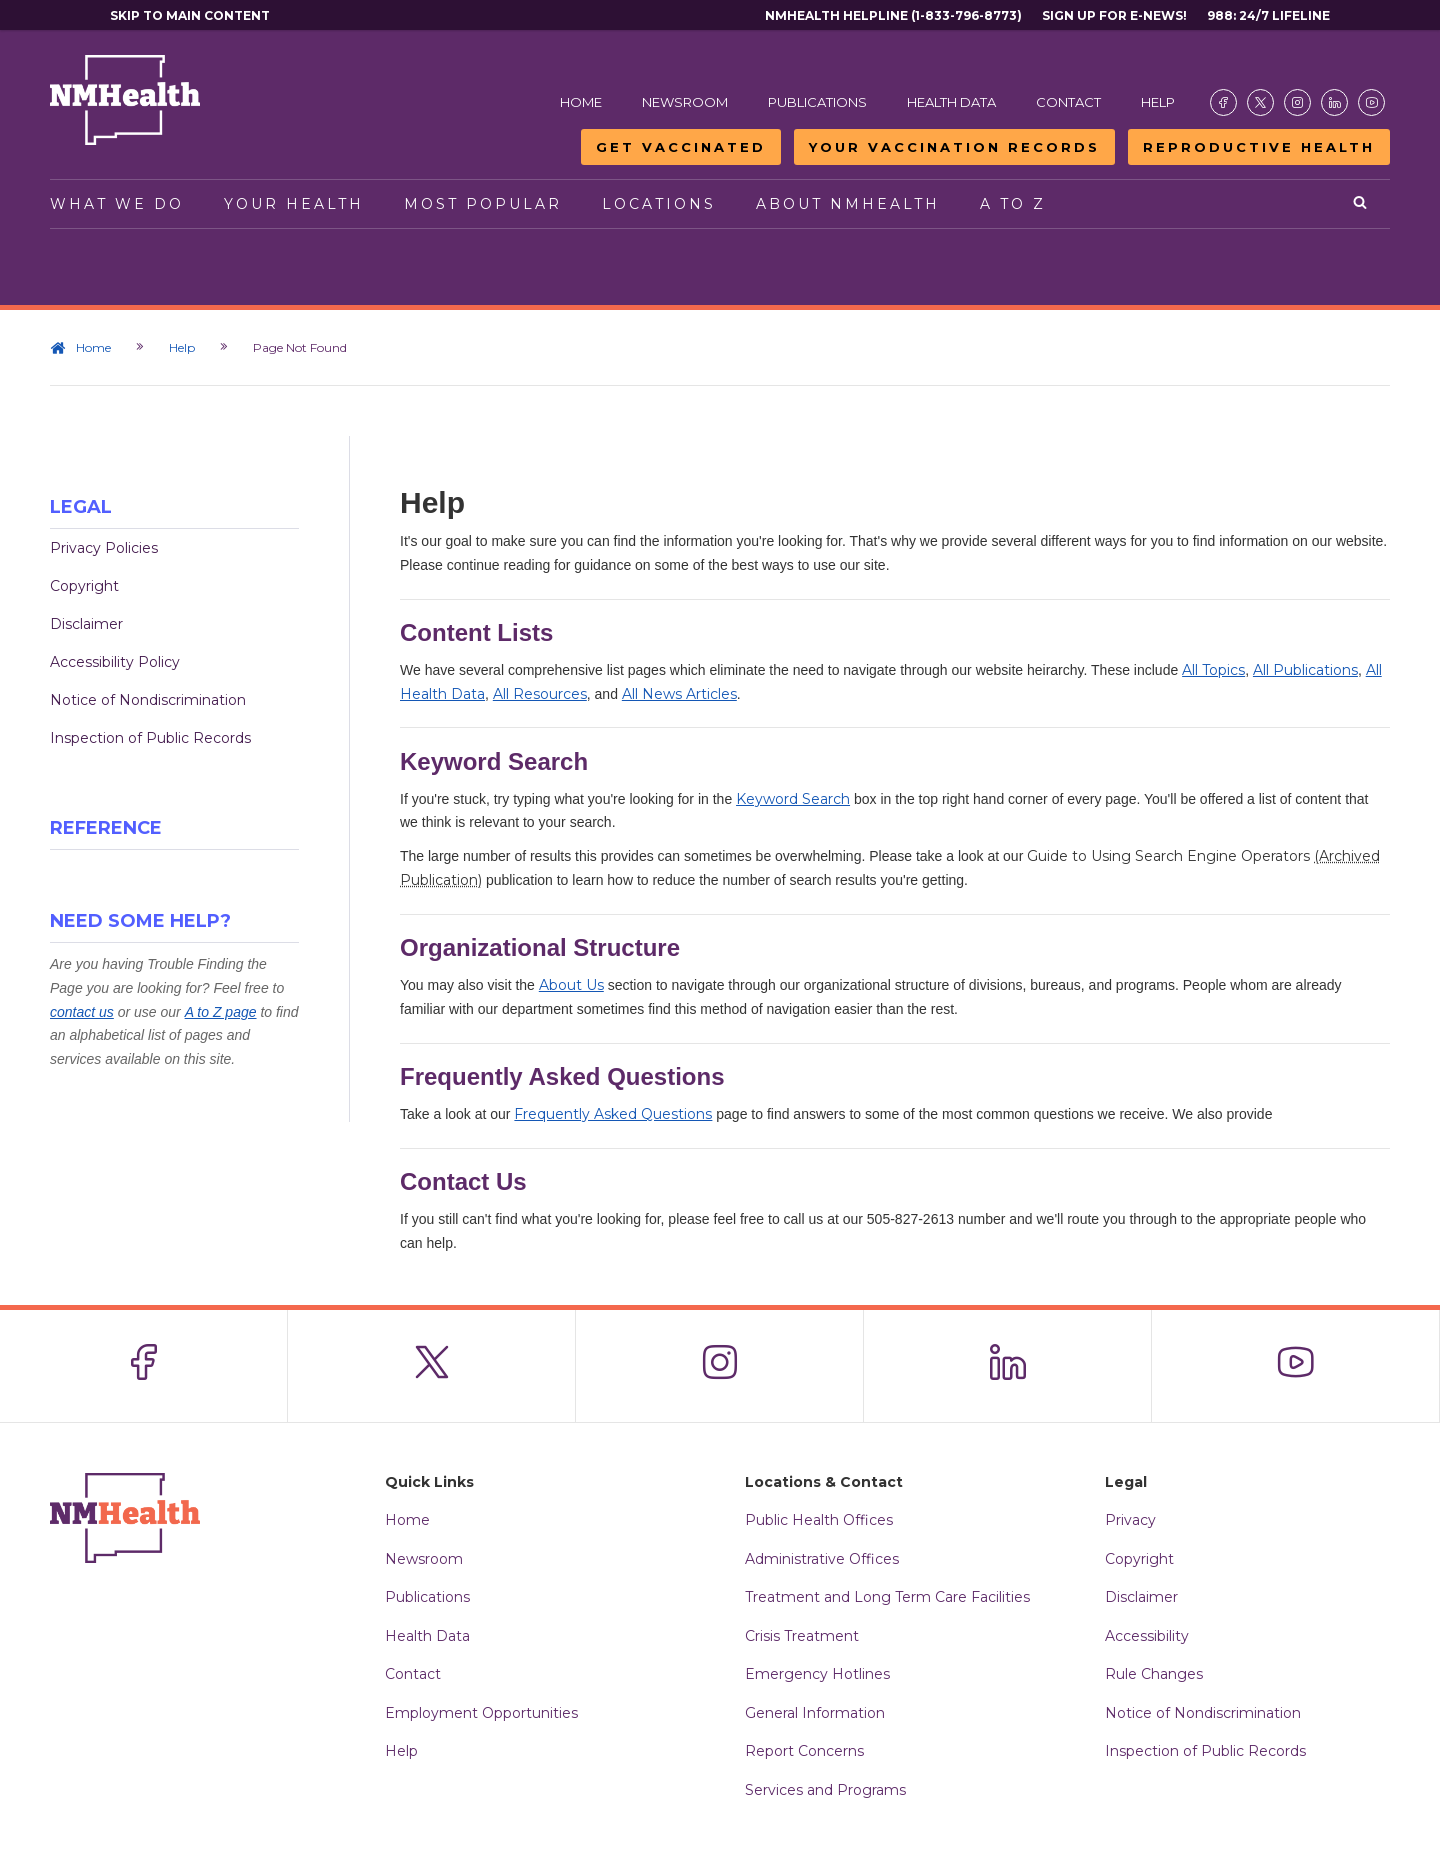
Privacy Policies (104, 548)
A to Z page (221, 1012)
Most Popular (483, 204)
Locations (659, 204)
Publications (817, 102)
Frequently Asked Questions (613, 1114)
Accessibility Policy (115, 662)
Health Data (951, 102)
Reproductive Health (1259, 147)
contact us (82, 1012)
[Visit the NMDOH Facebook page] (1223, 102)
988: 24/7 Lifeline (1268, 15)
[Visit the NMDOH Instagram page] (1297, 102)
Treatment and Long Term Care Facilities (887, 1597)
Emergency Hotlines (817, 1674)
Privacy (1130, 1520)
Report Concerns (804, 1751)
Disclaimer (86, 624)
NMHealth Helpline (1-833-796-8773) (893, 15)
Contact (1068, 102)
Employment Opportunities (481, 1713)
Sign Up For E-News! (1114, 15)
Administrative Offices (822, 1559)
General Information (815, 1713)
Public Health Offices (819, 1520)
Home (581, 102)
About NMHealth (848, 204)
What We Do (117, 204)
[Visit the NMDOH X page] (1260, 102)
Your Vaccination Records (954, 147)
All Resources (540, 694)
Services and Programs (825, 1790)
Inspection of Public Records (150, 738)
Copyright (84, 586)
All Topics (1213, 670)
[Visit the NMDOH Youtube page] (1371, 102)
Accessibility (1147, 1636)
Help (1158, 102)
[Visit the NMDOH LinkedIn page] (1334, 102)
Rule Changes (1154, 1674)
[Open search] (1361, 204)
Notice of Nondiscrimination (148, 700)
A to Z (1013, 204)
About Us (571, 985)
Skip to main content (190, 15)
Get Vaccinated (681, 147)
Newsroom (685, 102)
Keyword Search (793, 799)
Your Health (294, 204)
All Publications (1305, 670)
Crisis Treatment (802, 1636)
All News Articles (679, 694)
